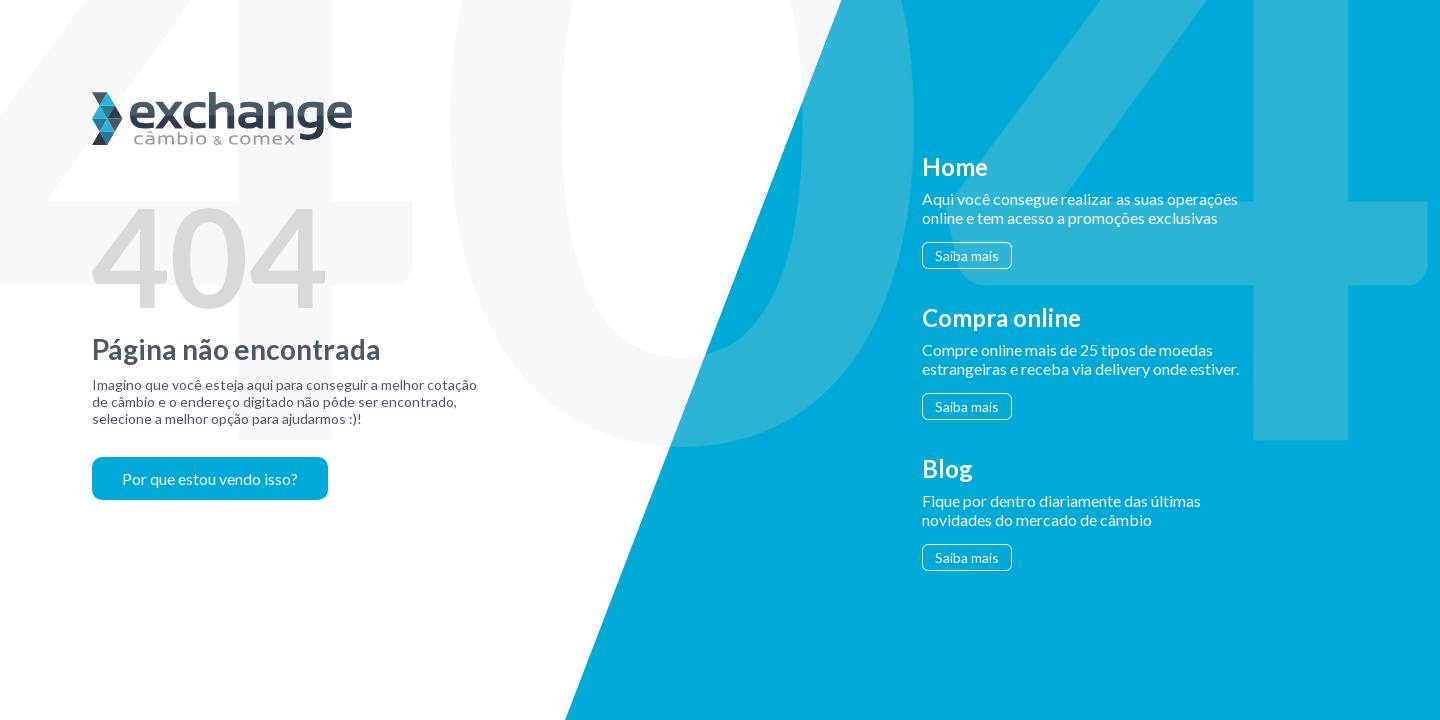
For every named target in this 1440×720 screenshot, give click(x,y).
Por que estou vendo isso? (210, 478)
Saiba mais (967, 255)
